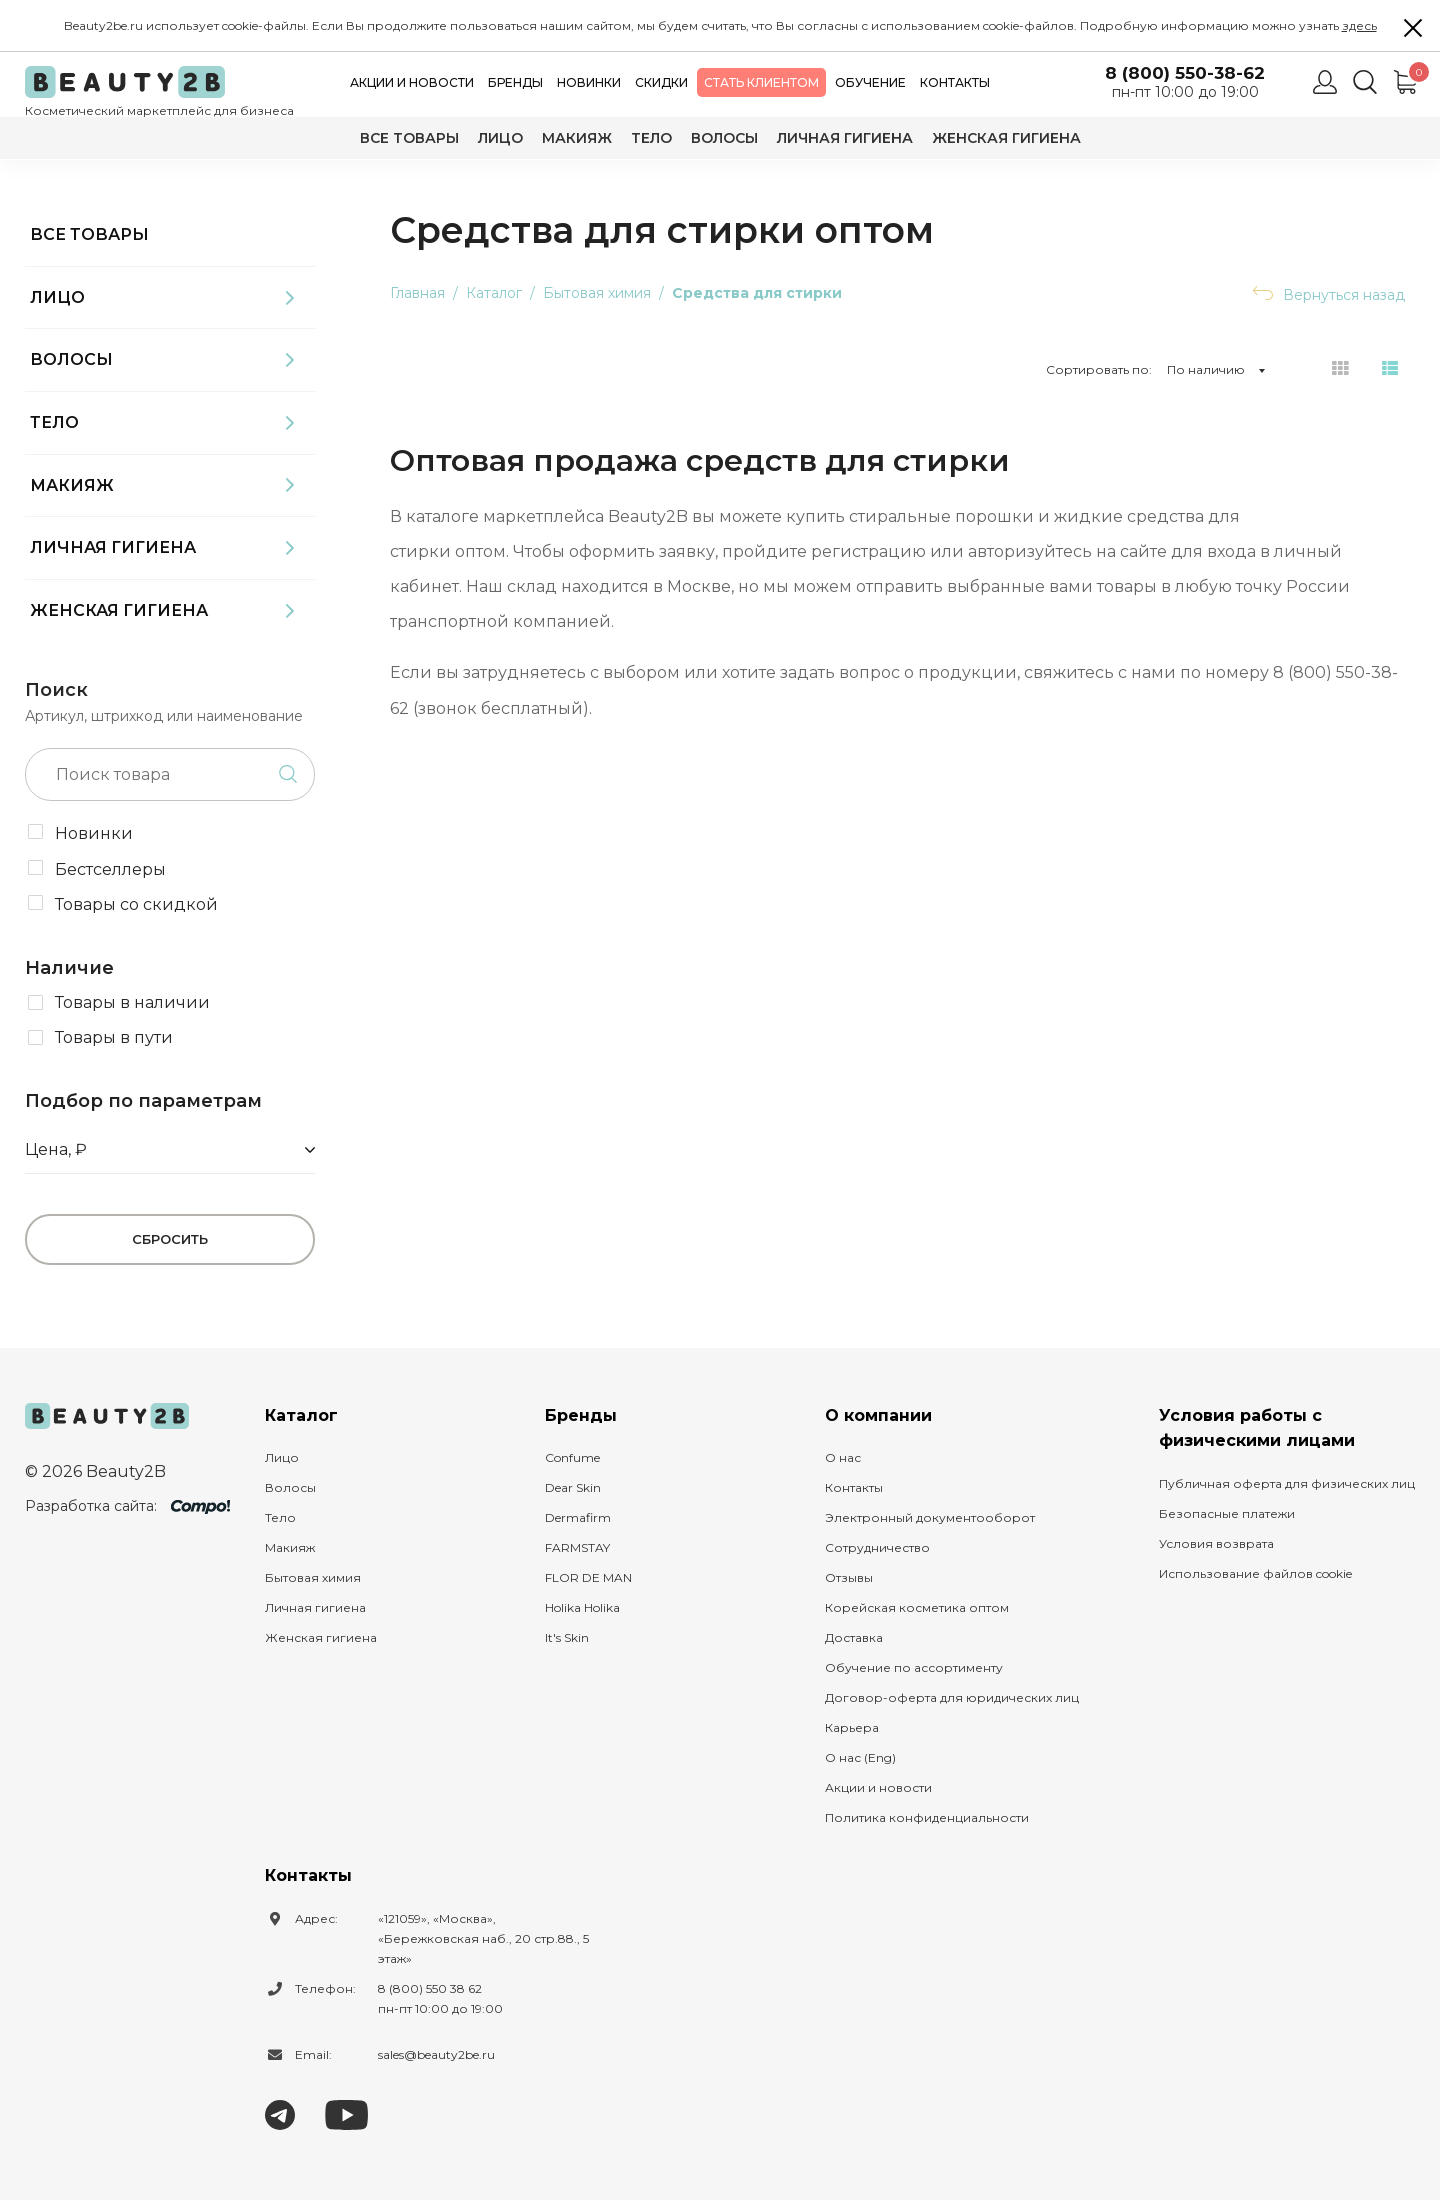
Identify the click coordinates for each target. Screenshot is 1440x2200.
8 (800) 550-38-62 (1185, 73)
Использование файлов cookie (1255, 1573)
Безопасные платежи (1227, 1513)
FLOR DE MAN (588, 1577)
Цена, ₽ (56, 1149)
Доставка (854, 1637)
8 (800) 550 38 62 (430, 1988)
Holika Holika (582, 1607)
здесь (1359, 25)
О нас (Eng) (860, 1757)
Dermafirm (578, 1517)
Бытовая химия (313, 1577)
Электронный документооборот (930, 1517)
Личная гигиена (845, 138)
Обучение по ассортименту (914, 1667)
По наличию (1206, 369)
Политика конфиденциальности (927, 1817)
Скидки (661, 82)
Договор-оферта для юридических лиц (952, 1697)
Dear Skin (573, 1487)
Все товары (409, 138)
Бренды (515, 82)
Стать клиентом (761, 82)
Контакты (955, 82)
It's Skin (567, 1637)
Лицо (500, 138)
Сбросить (170, 1239)
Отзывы (849, 1577)
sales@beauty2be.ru (436, 2054)
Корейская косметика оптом (917, 1607)
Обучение (870, 82)
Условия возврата (1216, 1543)
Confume (572, 1457)
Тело (651, 138)
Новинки (589, 82)
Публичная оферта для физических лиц (1287, 1483)
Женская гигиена (1006, 138)
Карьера (852, 1727)
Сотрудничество (877, 1547)
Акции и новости (412, 82)
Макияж (577, 138)
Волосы (724, 138)
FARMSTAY (577, 1547)
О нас (843, 1457)
